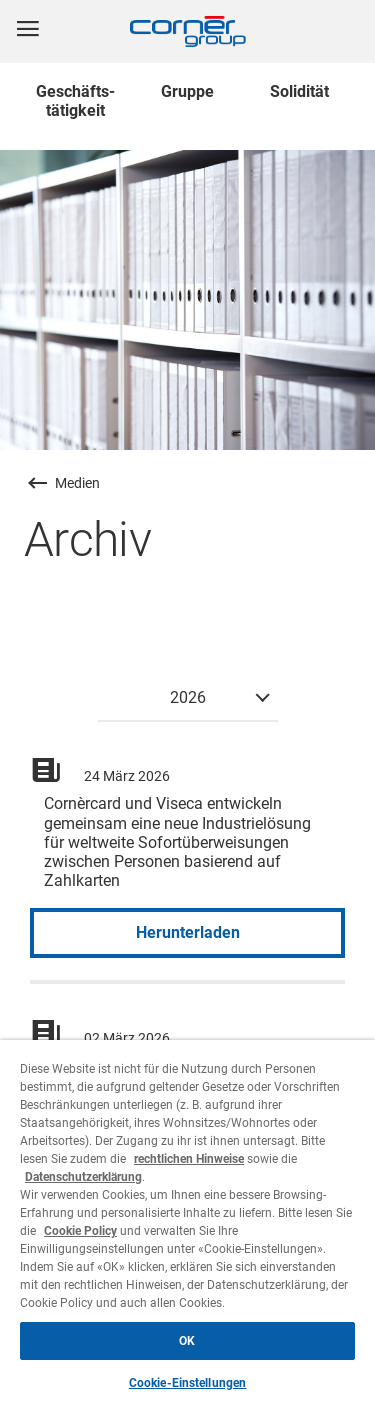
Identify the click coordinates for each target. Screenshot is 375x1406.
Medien (77, 483)
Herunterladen (188, 932)
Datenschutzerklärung (83, 1177)
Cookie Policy (80, 1231)
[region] (187, 1223)
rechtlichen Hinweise (189, 1159)
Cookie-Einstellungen (187, 1383)
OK (187, 1341)
